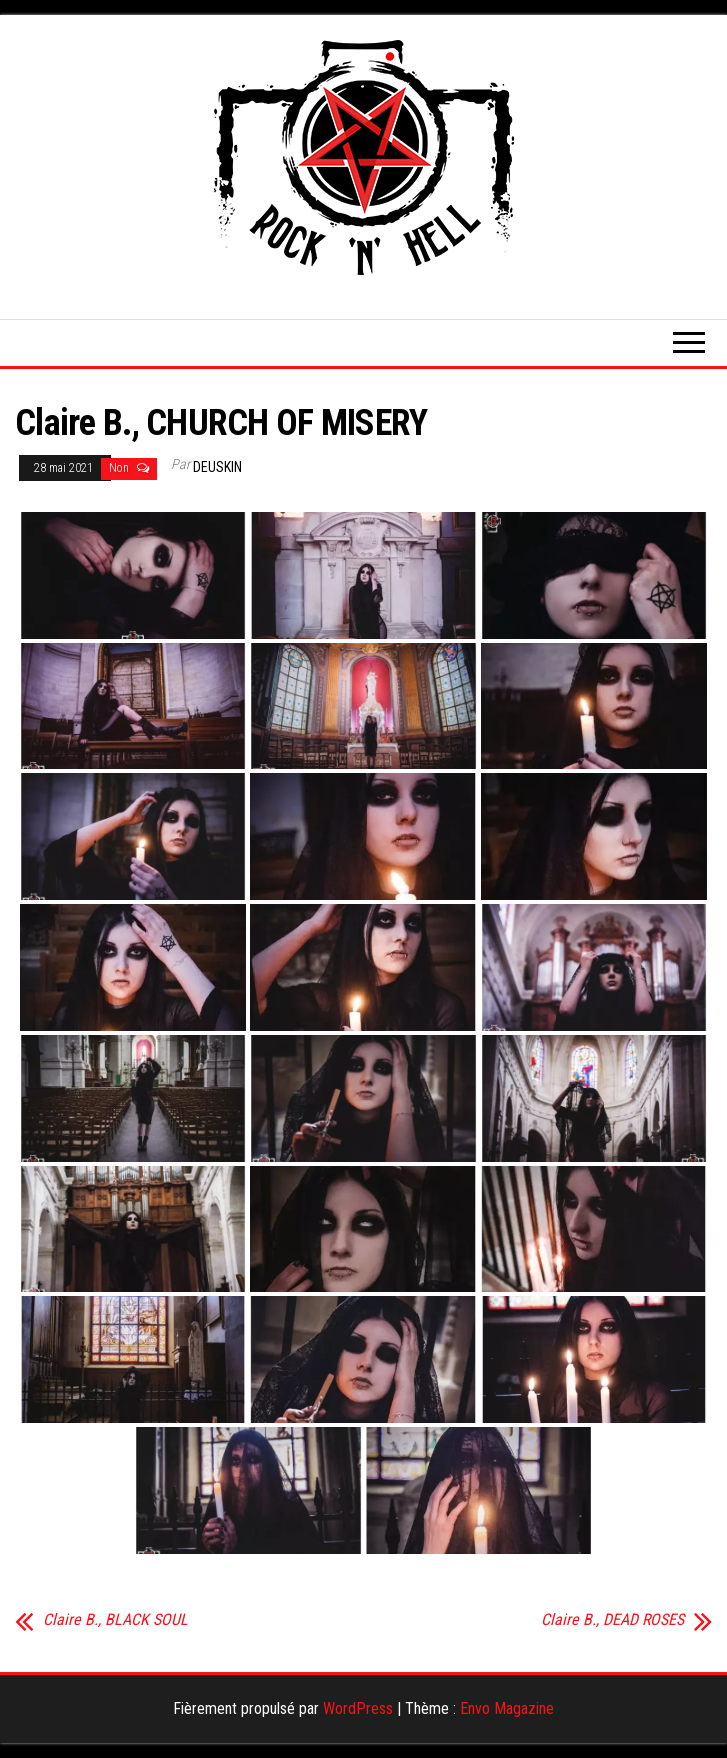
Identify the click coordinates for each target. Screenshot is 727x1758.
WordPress (358, 1708)
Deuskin (217, 467)
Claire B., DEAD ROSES (612, 1620)
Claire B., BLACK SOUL (115, 1620)
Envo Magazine (507, 1708)
